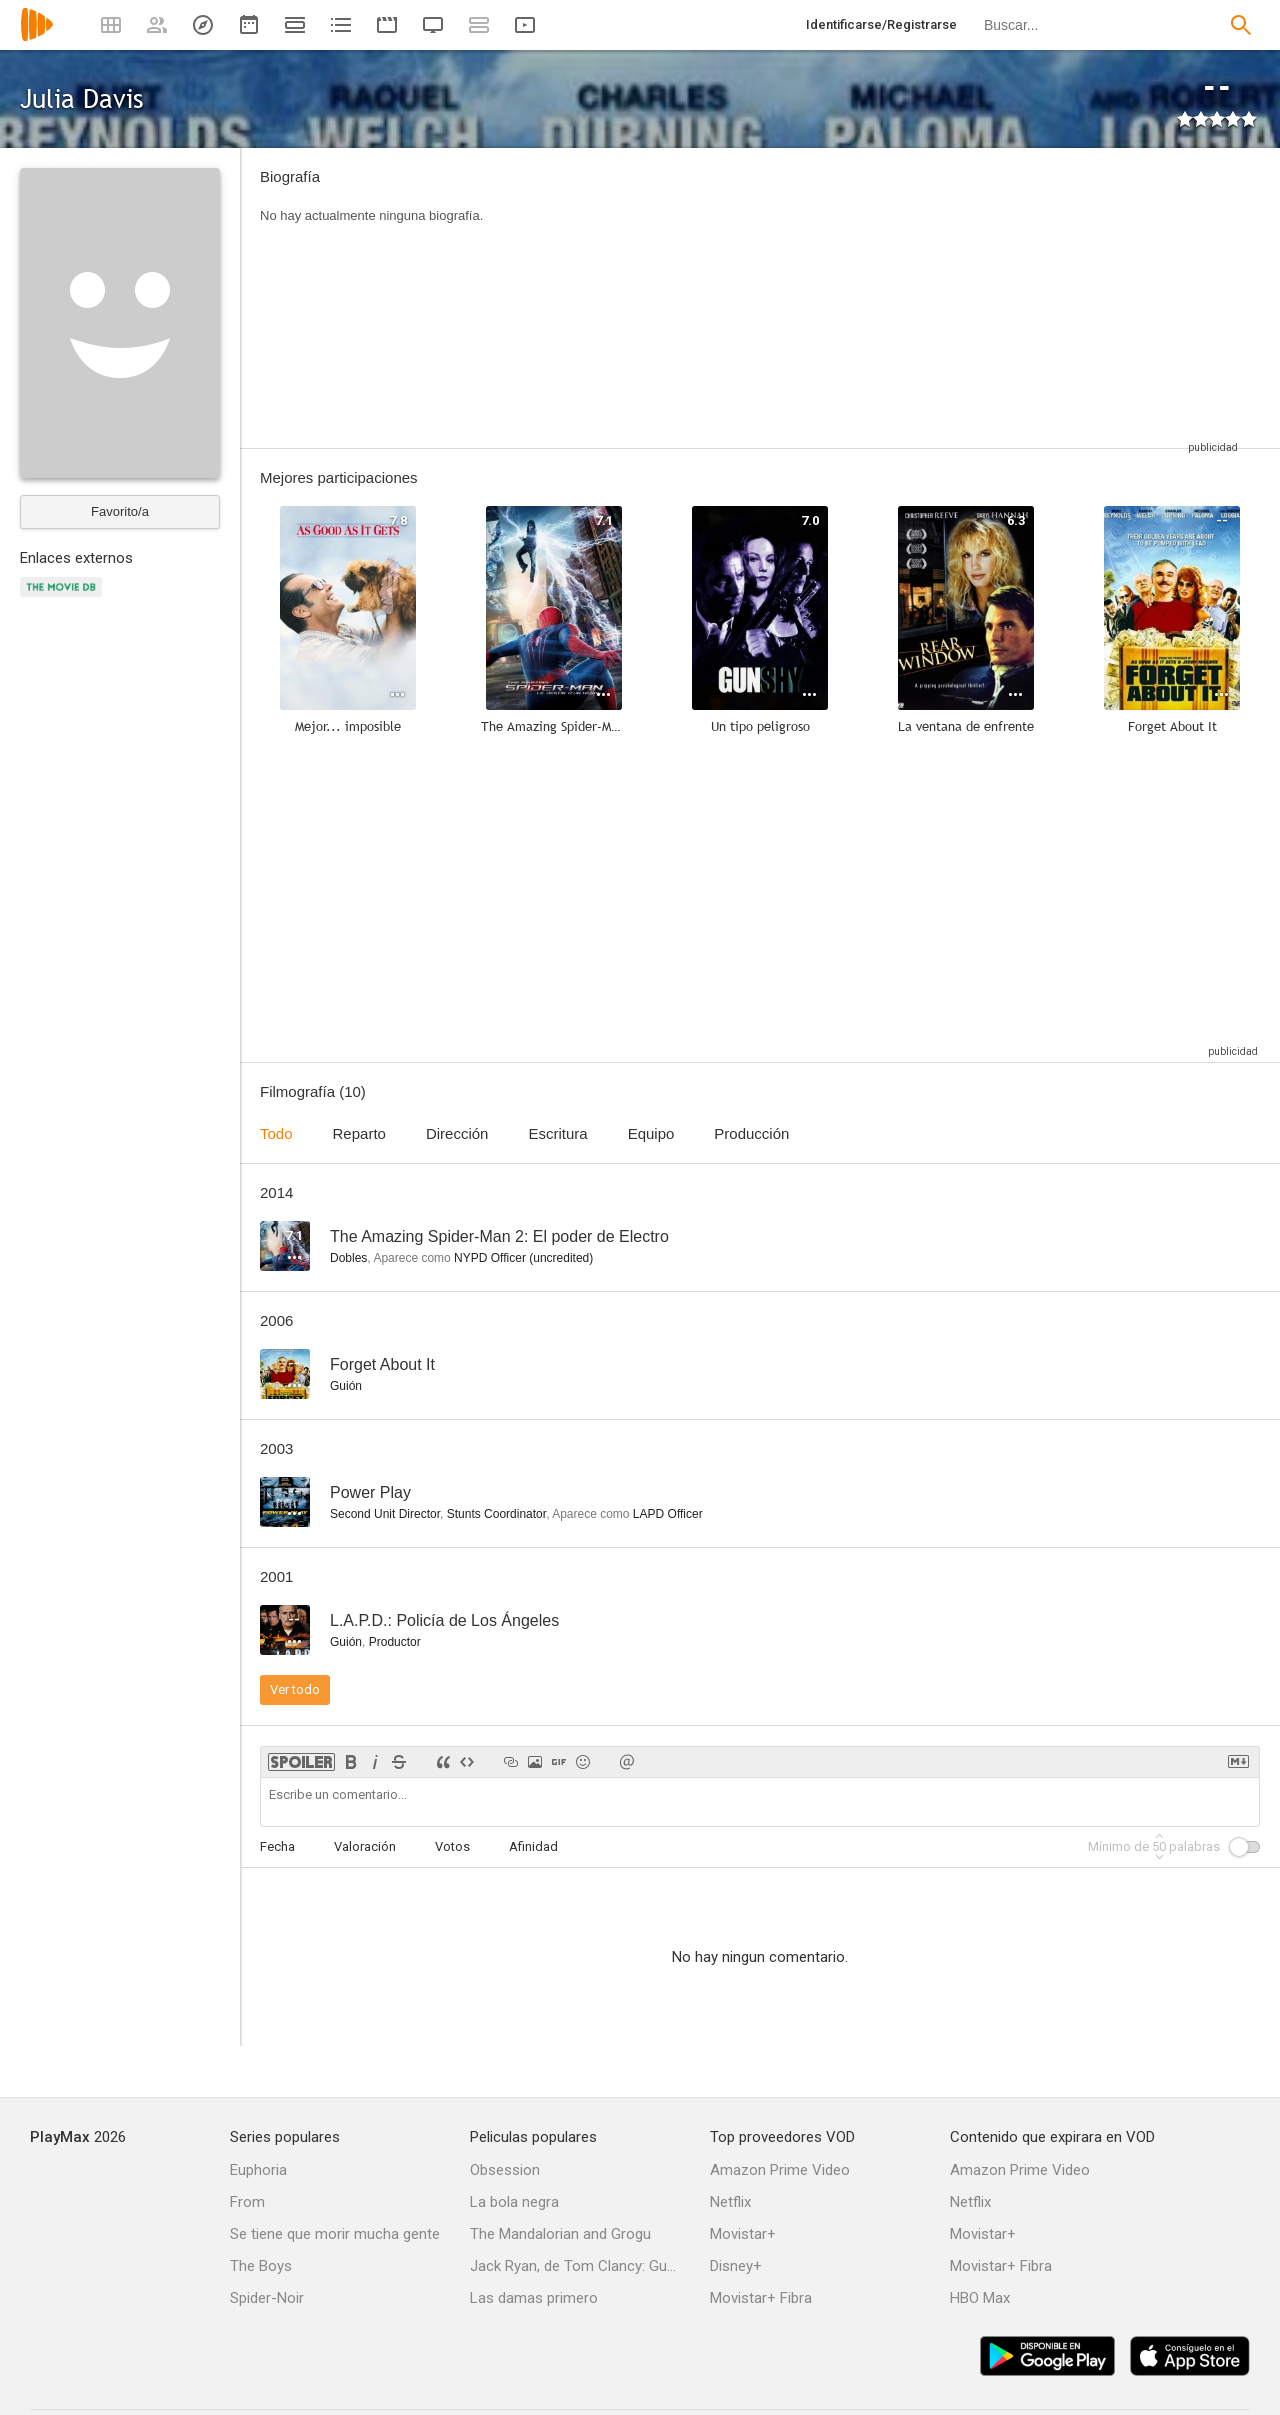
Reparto (359, 1133)
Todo (276, 1133)
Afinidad (533, 1846)
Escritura (557, 1133)
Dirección (457, 1133)
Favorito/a (120, 511)
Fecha (277, 1846)
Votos (452, 1846)
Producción (751, 1133)
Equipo (651, 1133)
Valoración (365, 1846)
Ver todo (295, 1689)
